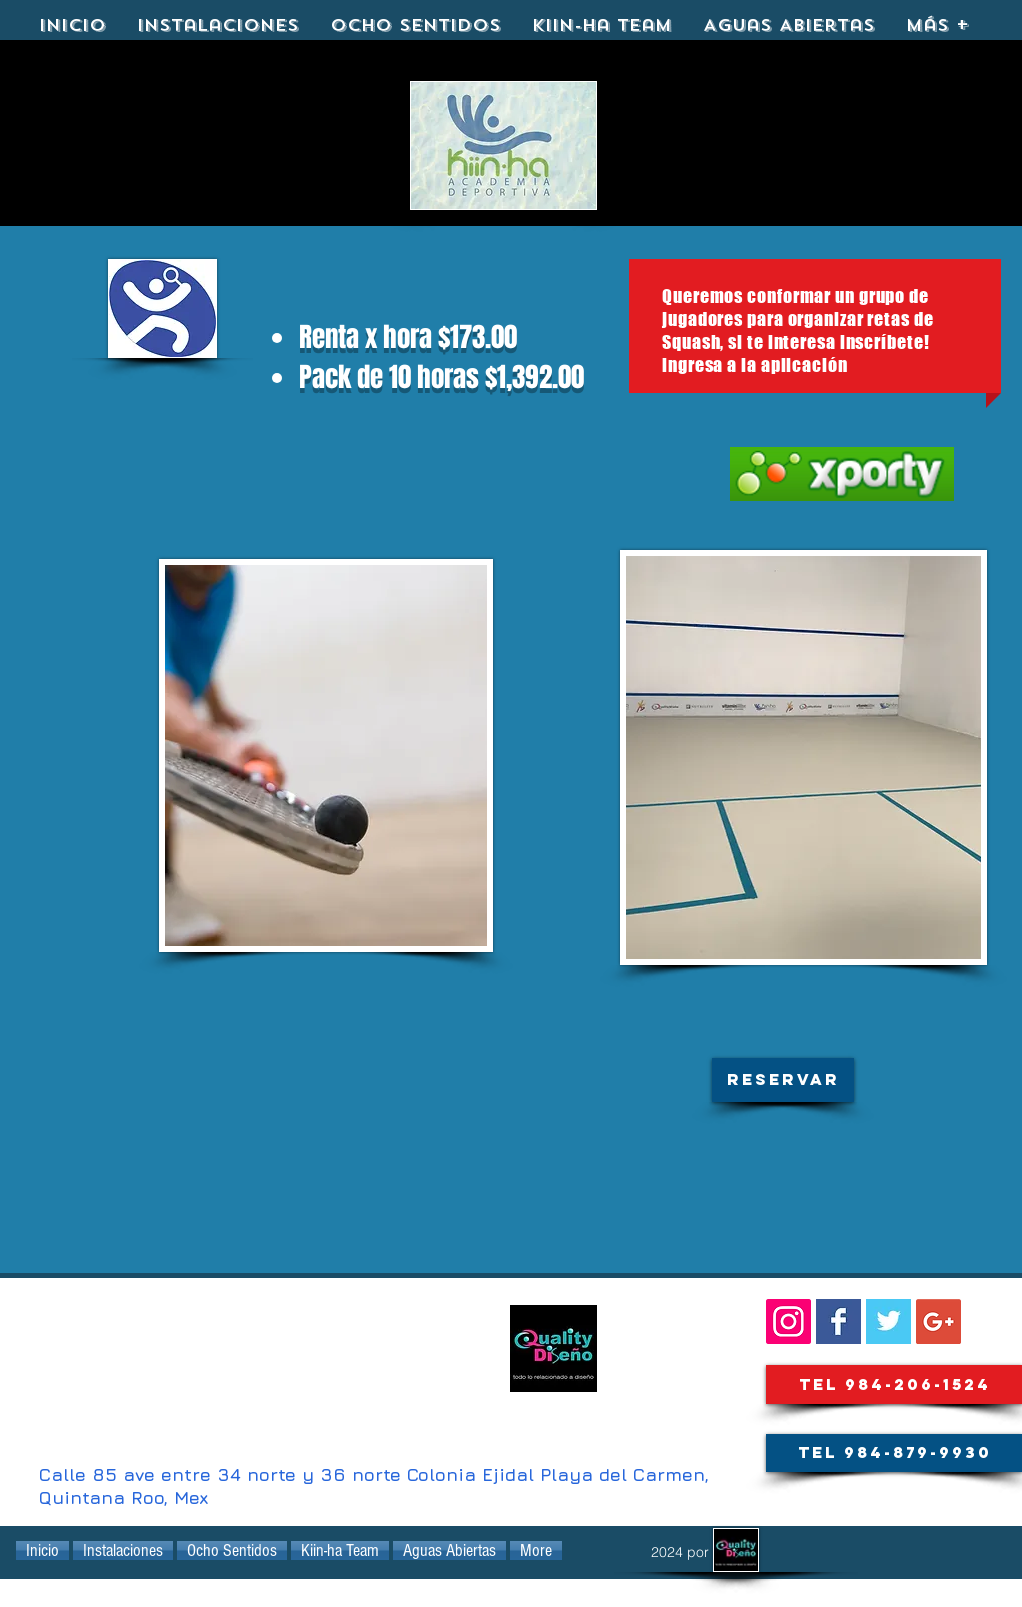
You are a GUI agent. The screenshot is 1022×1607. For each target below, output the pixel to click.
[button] (783, 1080)
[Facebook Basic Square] (838, 1321)
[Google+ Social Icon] (938, 1321)
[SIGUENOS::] (788, 1321)
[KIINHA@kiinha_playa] (888, 1321)
